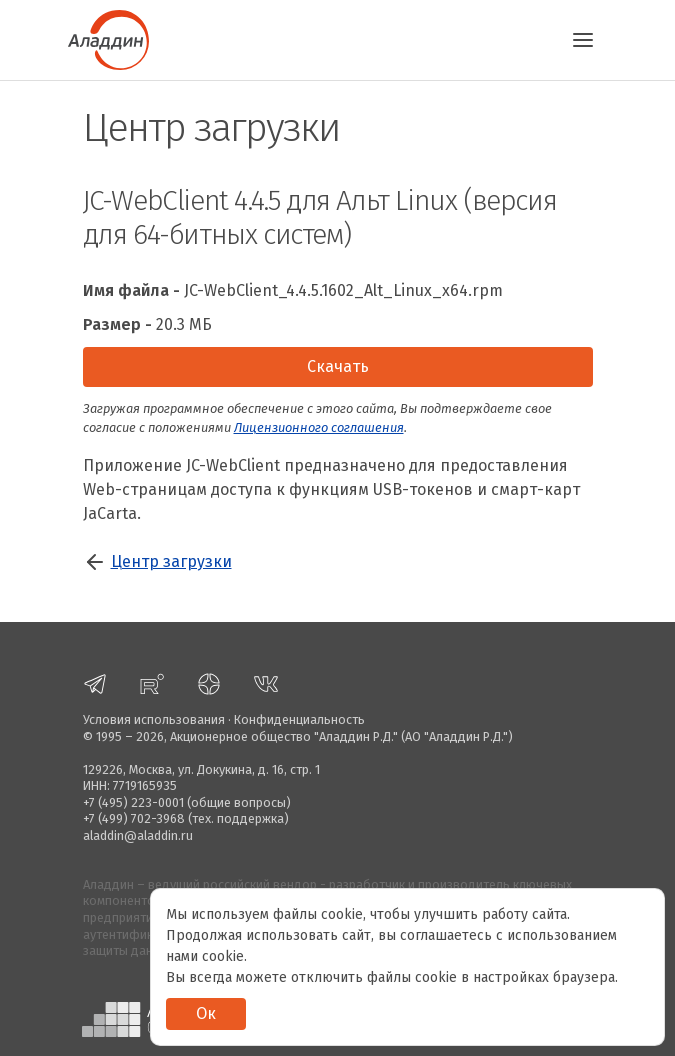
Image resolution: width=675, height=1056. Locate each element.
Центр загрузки (171, 561)
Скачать (338, 366)
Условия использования (154, 719)
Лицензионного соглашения (319, 427)
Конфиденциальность (299, 719)
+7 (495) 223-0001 (133, 802)
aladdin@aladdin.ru (138, 835)
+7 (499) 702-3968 (134, 818)
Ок (206, 1013)
